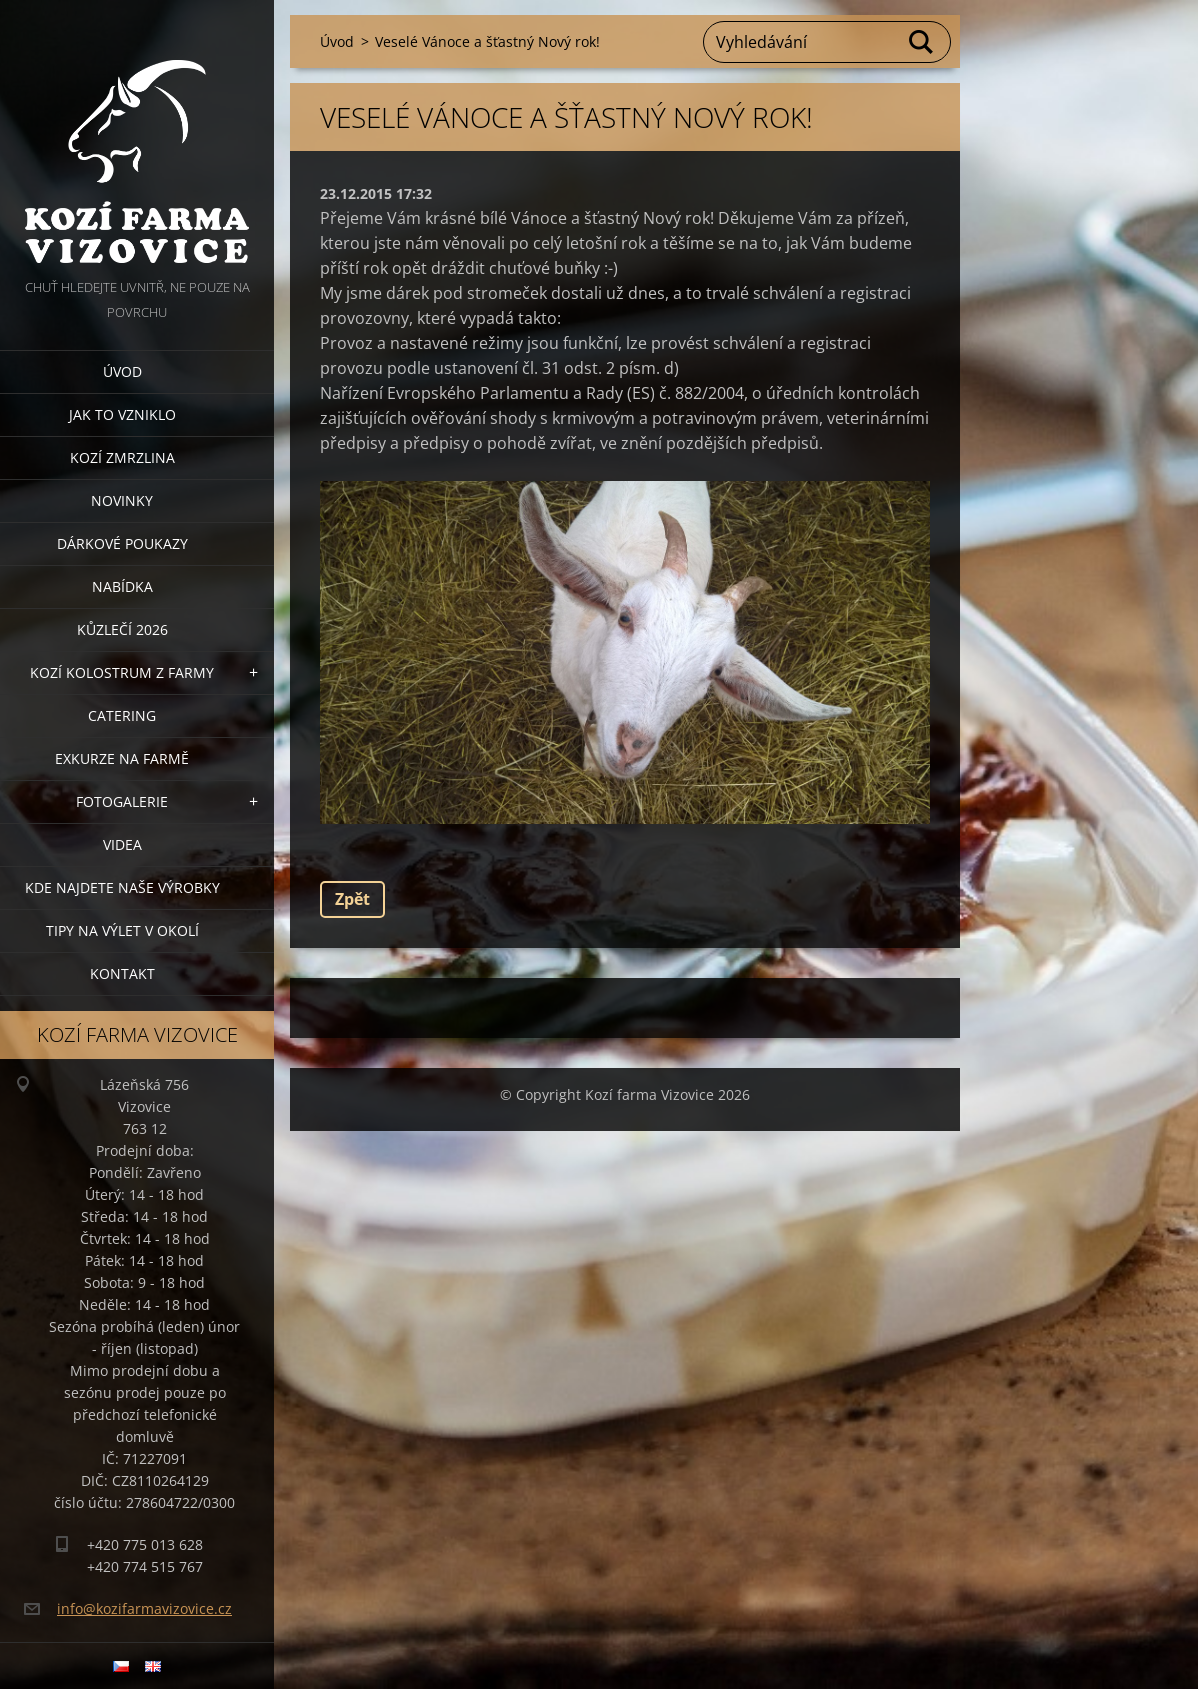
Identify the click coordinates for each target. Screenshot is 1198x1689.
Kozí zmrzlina (122, 457)
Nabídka (122, 586)
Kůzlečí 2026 (122, 629)
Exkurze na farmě (122, 758)
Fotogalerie (122, 801)
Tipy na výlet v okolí (122, 930)
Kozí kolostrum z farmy (122, 672)
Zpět (352, 899)
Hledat (922, 42)
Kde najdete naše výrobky (122, 887)
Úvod (122, 371)
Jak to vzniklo (122, 414)
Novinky (122, 500)
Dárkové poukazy (122, 543)
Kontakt (122, 973)
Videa (122, 844)
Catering (122, 715)
